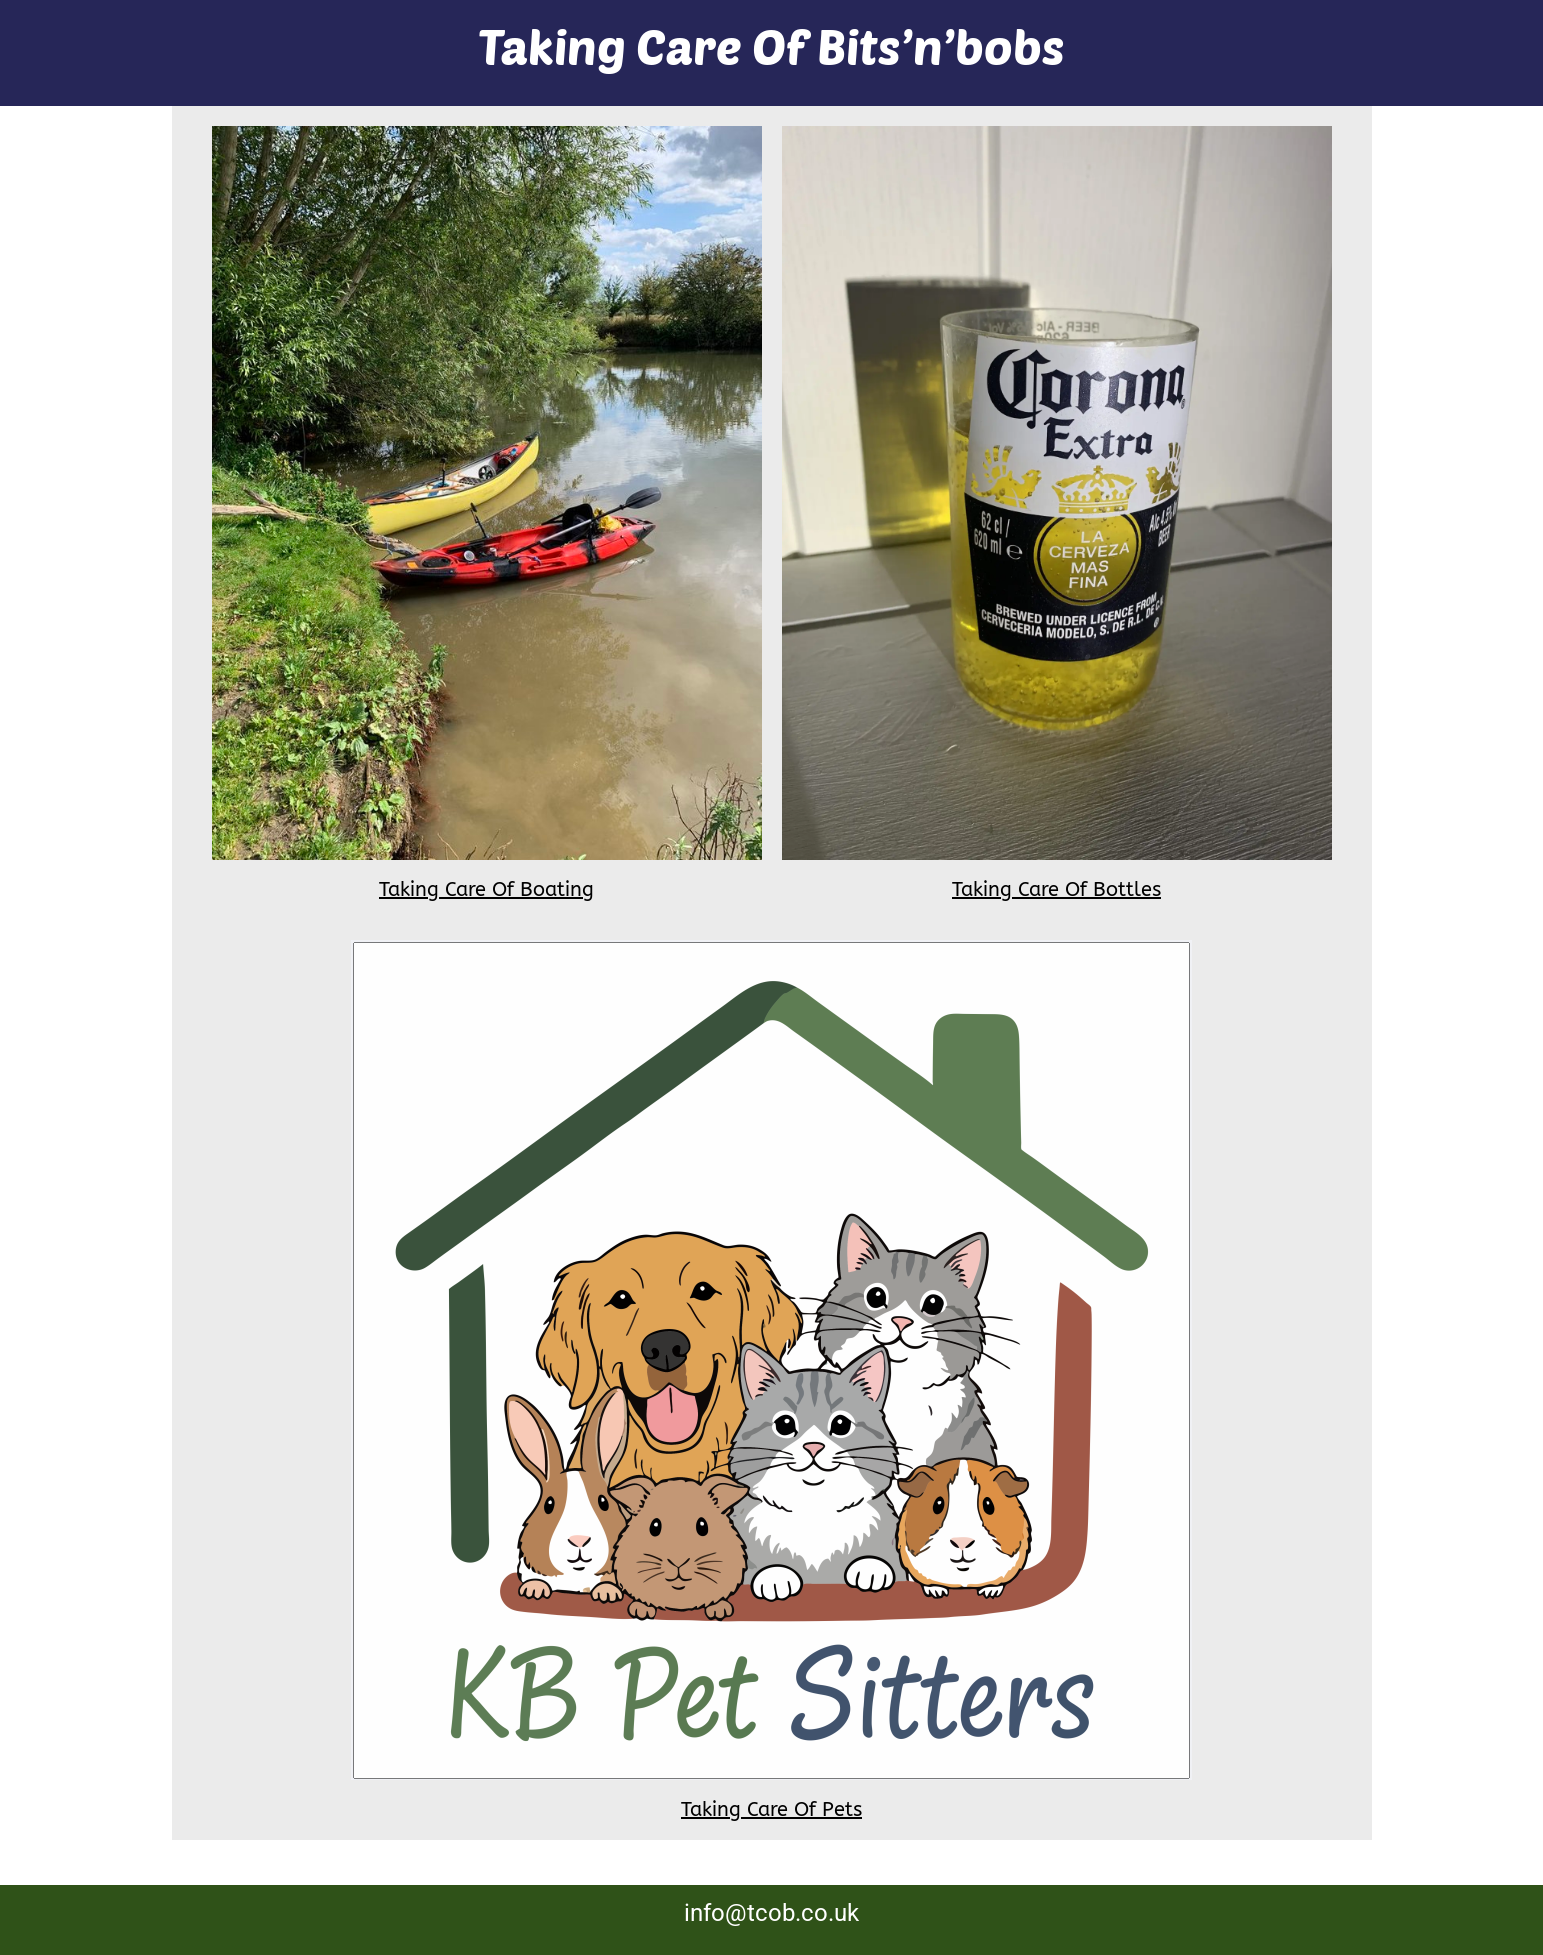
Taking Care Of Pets (771, 1809)
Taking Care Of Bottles (1056, 889)
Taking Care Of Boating (486, 889)
